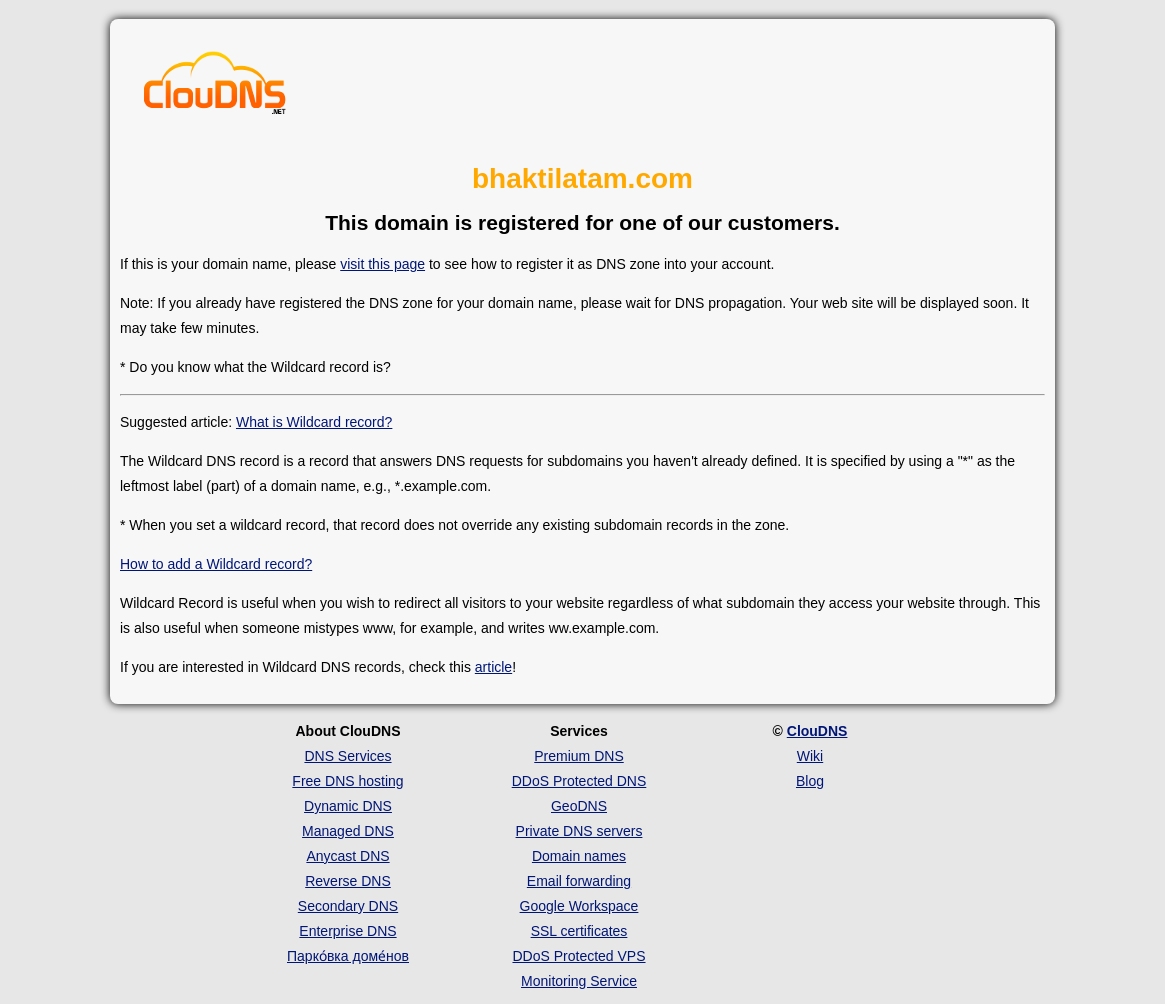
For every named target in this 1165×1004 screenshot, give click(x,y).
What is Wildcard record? (314, 422)
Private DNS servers (579, 831)
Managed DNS (348, 831)
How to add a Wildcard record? (216, 564)
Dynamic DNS (348, 806)
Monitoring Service (579, 981)
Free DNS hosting (347, 781)
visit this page (382, 264)
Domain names (579, 856)
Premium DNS (578, 756)
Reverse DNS (348, 881)
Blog (810, 781)
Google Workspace (579, 906)
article (493, 667)
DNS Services (347, 756)
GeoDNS (579, 806)
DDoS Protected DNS (579, 781)
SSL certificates (579, 931)
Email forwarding (579, 881)
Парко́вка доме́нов (348, 956)
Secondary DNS (348, 906)
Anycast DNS (347, 856)
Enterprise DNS (347, 931)
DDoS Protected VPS (578, 956)
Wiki (810, 756)
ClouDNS (817, 731)
